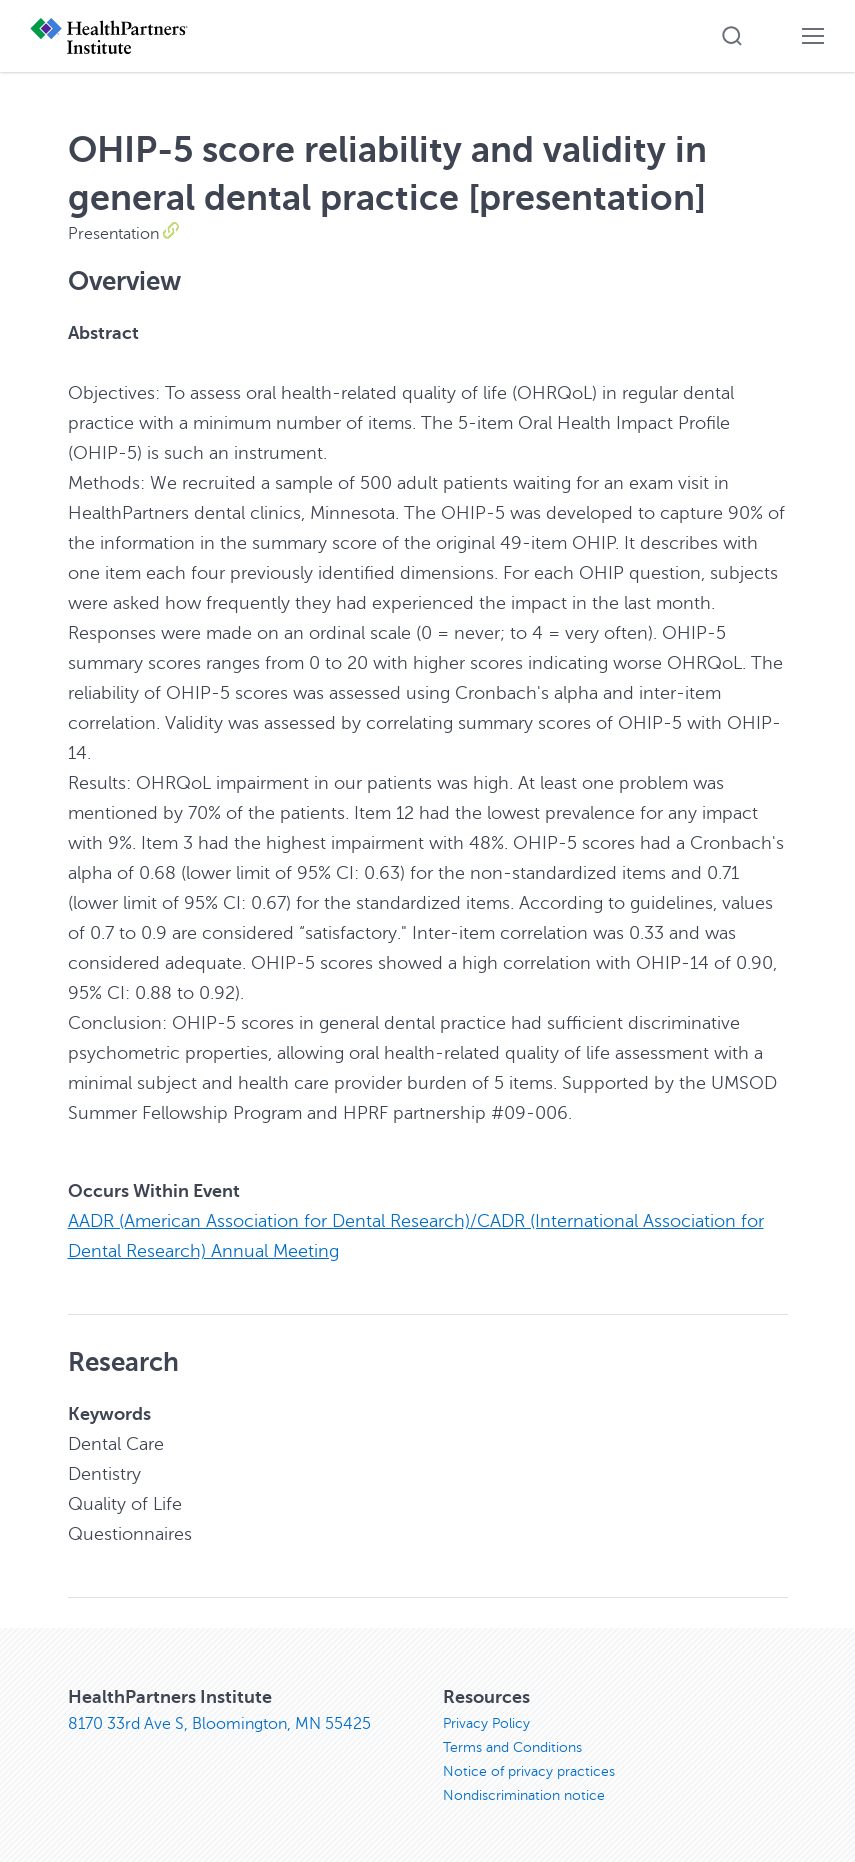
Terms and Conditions (512, 1747)
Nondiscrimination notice (524, 1795)
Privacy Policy (486, 1723)
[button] (732, 36)
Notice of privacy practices (529, 1771)
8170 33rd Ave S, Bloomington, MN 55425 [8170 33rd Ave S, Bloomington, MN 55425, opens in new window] (219, 1724)
